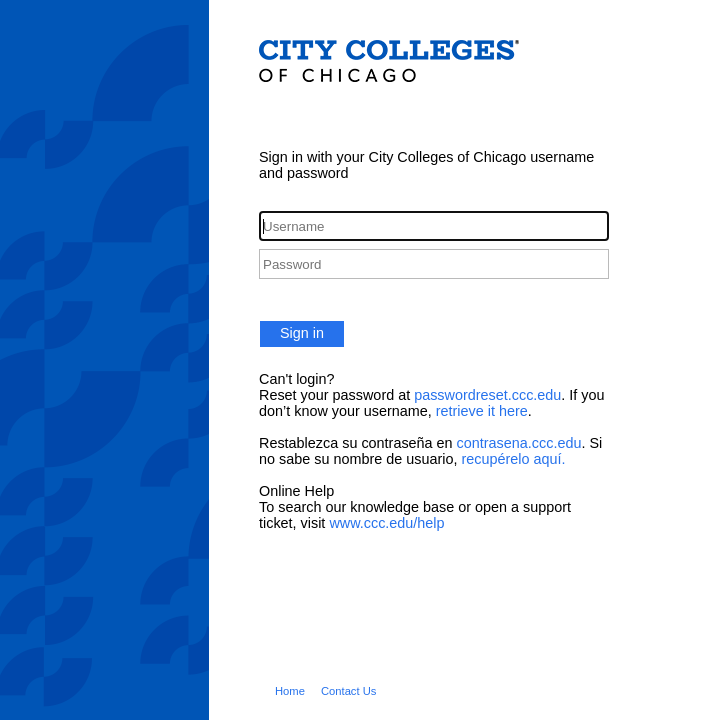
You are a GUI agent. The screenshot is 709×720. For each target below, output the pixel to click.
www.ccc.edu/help (386, 523)
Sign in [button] (302, 333)
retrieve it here (482, 411)
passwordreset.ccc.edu (487, 395)
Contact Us (349, 691)
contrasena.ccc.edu (519, 443)
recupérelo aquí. (513, 459)
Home (290, 691)
